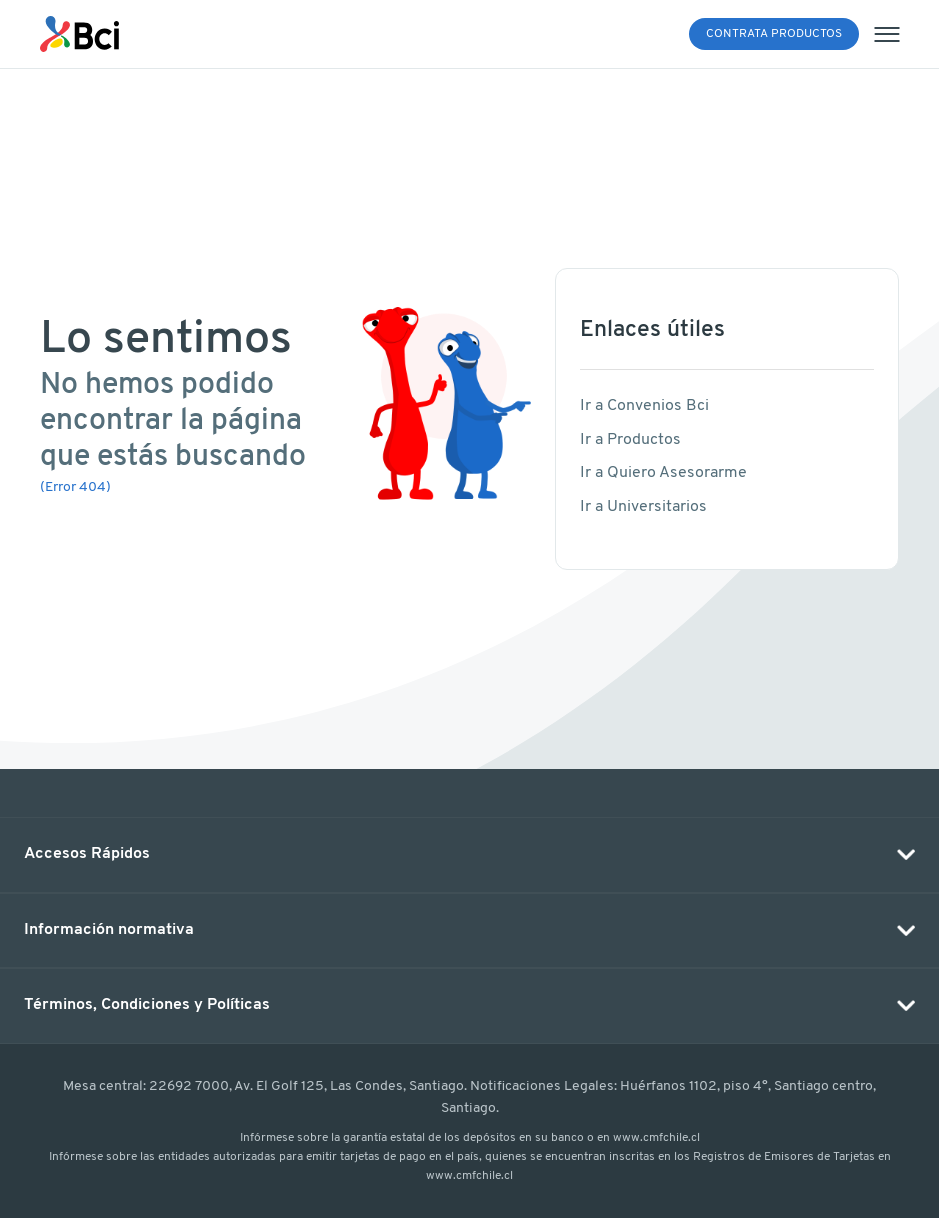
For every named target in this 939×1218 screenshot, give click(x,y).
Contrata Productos (774, 34)
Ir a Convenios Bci (644, 406)
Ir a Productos (630, 440)
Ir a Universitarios (643, 507)
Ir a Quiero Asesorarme (663, 473)
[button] (469, 855)
